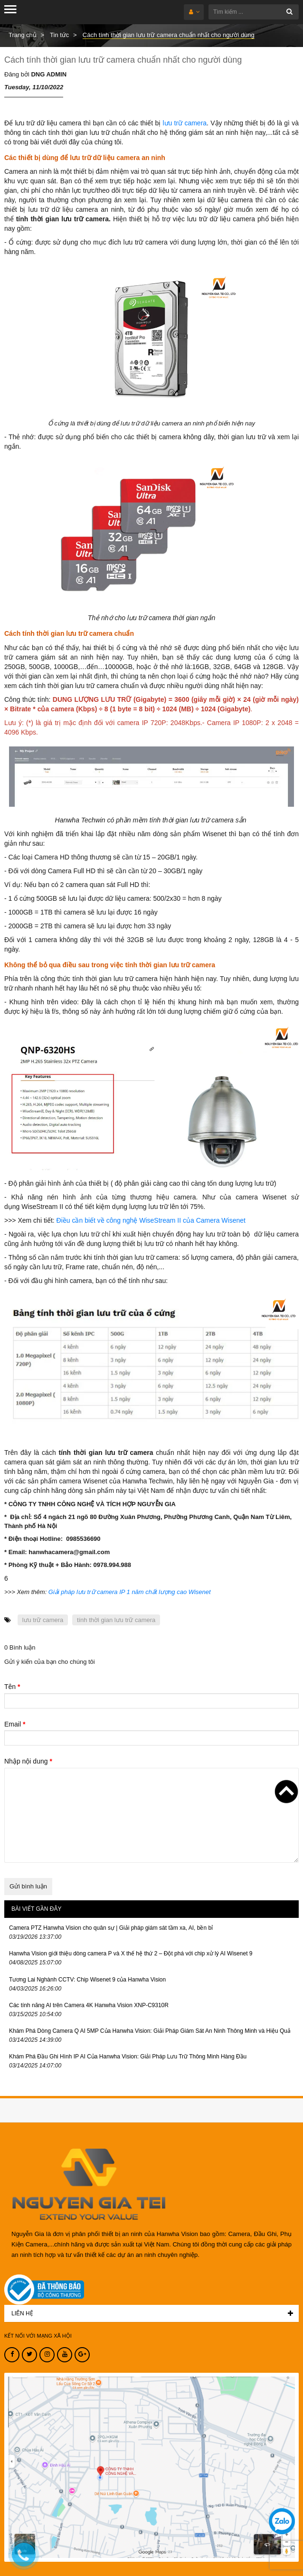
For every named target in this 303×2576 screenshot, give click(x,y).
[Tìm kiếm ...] (253, 11)
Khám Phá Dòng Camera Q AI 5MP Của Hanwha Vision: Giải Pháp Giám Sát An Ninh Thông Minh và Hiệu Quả (150, 2031)
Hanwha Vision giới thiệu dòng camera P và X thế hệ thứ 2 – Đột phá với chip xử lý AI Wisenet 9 (130, 1953)
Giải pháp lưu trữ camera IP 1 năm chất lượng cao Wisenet (129, 1591)
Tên (12, 1686)
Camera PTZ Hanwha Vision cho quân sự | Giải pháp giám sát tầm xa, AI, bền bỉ (111, 1928)
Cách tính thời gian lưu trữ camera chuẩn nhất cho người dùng (123, 60)
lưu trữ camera (184, 123)
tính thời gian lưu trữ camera (116, 1619)
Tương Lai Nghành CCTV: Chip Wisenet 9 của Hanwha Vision (87, 1979)
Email (14, 1724)
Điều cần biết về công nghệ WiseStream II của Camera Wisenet (151, 1220)
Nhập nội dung (28, 1761)
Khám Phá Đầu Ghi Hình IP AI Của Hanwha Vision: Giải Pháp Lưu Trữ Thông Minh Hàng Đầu (127, 2056)
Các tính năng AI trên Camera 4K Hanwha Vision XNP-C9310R (89, 2005)
